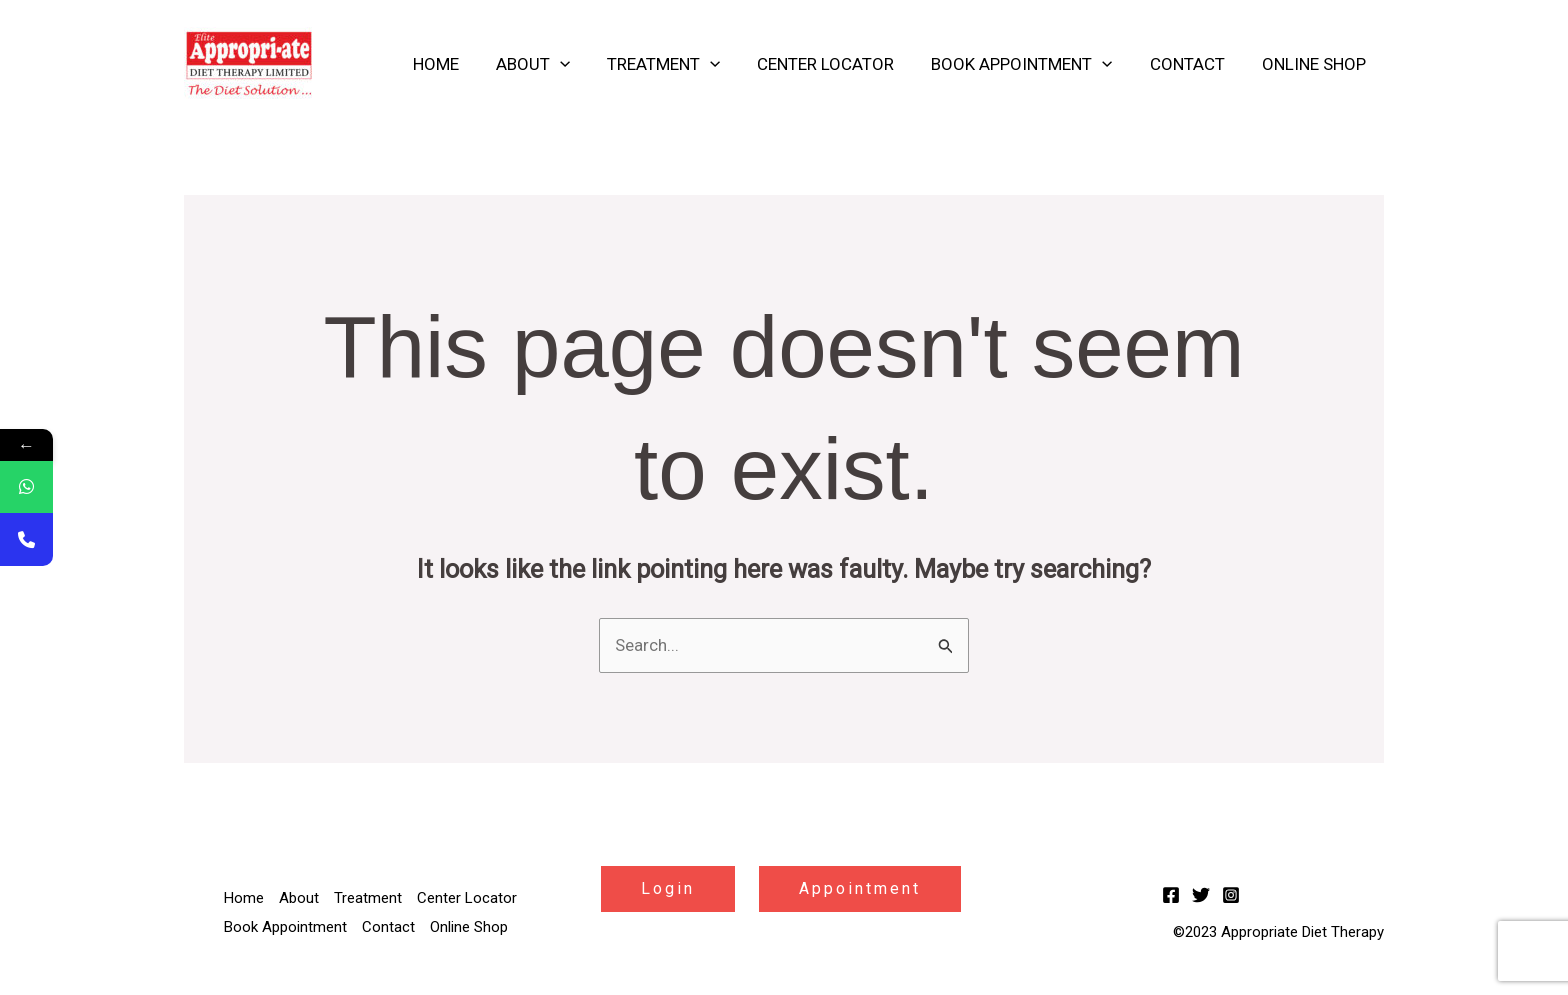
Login (668, 888)
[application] (576, 64)
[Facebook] (1171, 895)
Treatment (677, 64)
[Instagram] (1231, 895)
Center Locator (836, 64)
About (549, 64)
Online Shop (1315, 64)
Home (455, 64)
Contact (1191, 64)
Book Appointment (1029, 64)
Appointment (860, 888)
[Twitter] (1201, 895)
